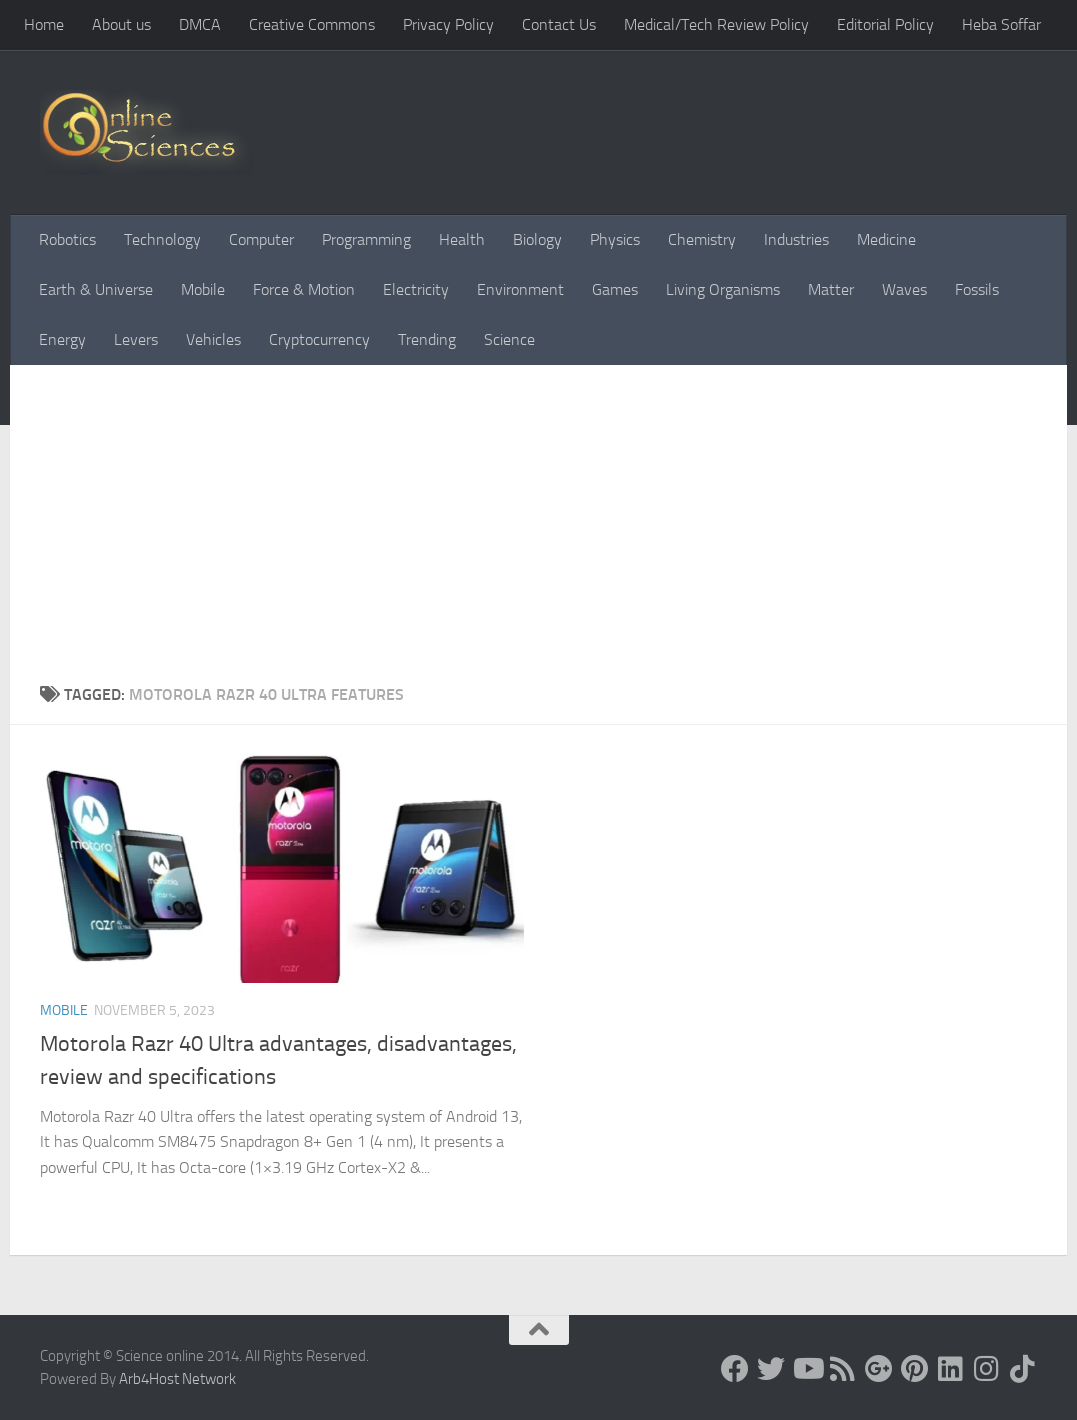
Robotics (67, 239)
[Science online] (735, 1369)
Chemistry (702, 239)
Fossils (977, 289)
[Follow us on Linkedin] (951, 1369)
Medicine (886, 239)
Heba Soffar (1001, 24)
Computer (261, 239)
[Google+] (879, 1369)
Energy (62, 339)
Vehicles (213, 339)
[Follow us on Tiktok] (1023, 1369)
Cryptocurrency (319, 339)
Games (615, 289)
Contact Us (559, 24)
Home (44, 24)
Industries (796, 239)
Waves (904, 289)
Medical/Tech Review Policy (716, 24)
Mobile (203, 289)
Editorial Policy (885, 24)
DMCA (200, 24)
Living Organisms (723, 289)
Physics (615, 239)
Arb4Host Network (177, 1379)
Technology (162, 239)
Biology (537, 239)
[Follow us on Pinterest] (915, 1369)
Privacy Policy (448, 24)
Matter (831, 289)
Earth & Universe (96, 289)
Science (509, 339)
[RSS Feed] (843, 1369)
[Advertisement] (538, 533)
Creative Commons (312, 24)
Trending (427, 339)
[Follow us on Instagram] (987, 1369)
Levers (136, 339)
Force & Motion (304, 289)
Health (462, 239)
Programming (366, 239)
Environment (520, 289)
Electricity (416, 289)
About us (121, 24)
